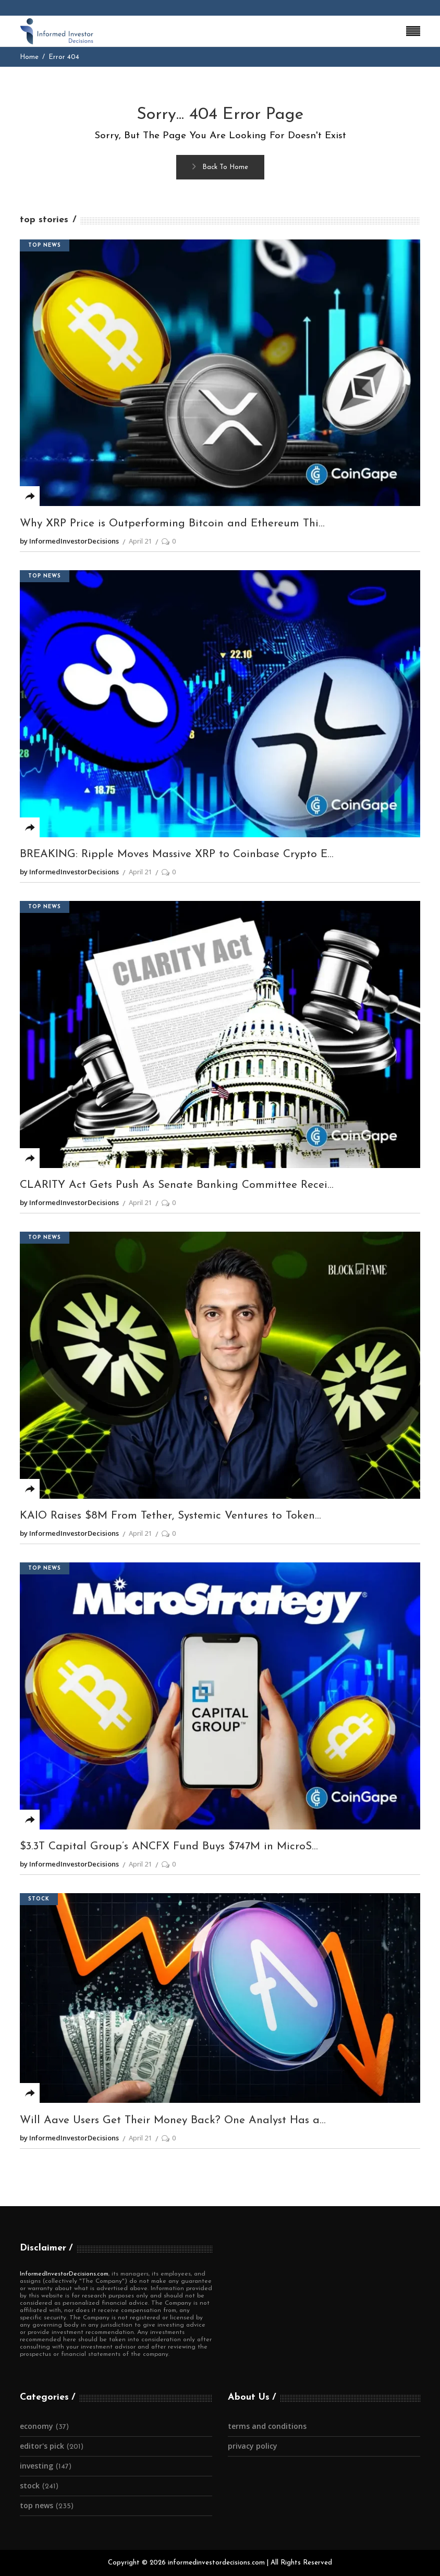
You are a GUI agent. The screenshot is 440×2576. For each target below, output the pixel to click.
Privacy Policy (252, 2446)
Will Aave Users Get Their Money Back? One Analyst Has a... (173, 2120)
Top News (44, 245)
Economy (36, 2426)
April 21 (140, 541)
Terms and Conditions (267, 2426)
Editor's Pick (42, 2446)
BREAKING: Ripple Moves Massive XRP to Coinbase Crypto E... (177, 854)
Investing (36, 2466)
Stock (39, 1899)
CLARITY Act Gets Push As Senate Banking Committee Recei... (177, 1184)
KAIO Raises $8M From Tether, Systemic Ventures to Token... (170, 1515)
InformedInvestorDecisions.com (64, 2274)
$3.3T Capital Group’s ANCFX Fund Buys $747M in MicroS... (169, 1846)
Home (29, 57)
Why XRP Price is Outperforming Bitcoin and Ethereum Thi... (172, 523)
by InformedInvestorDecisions (69, 541)
